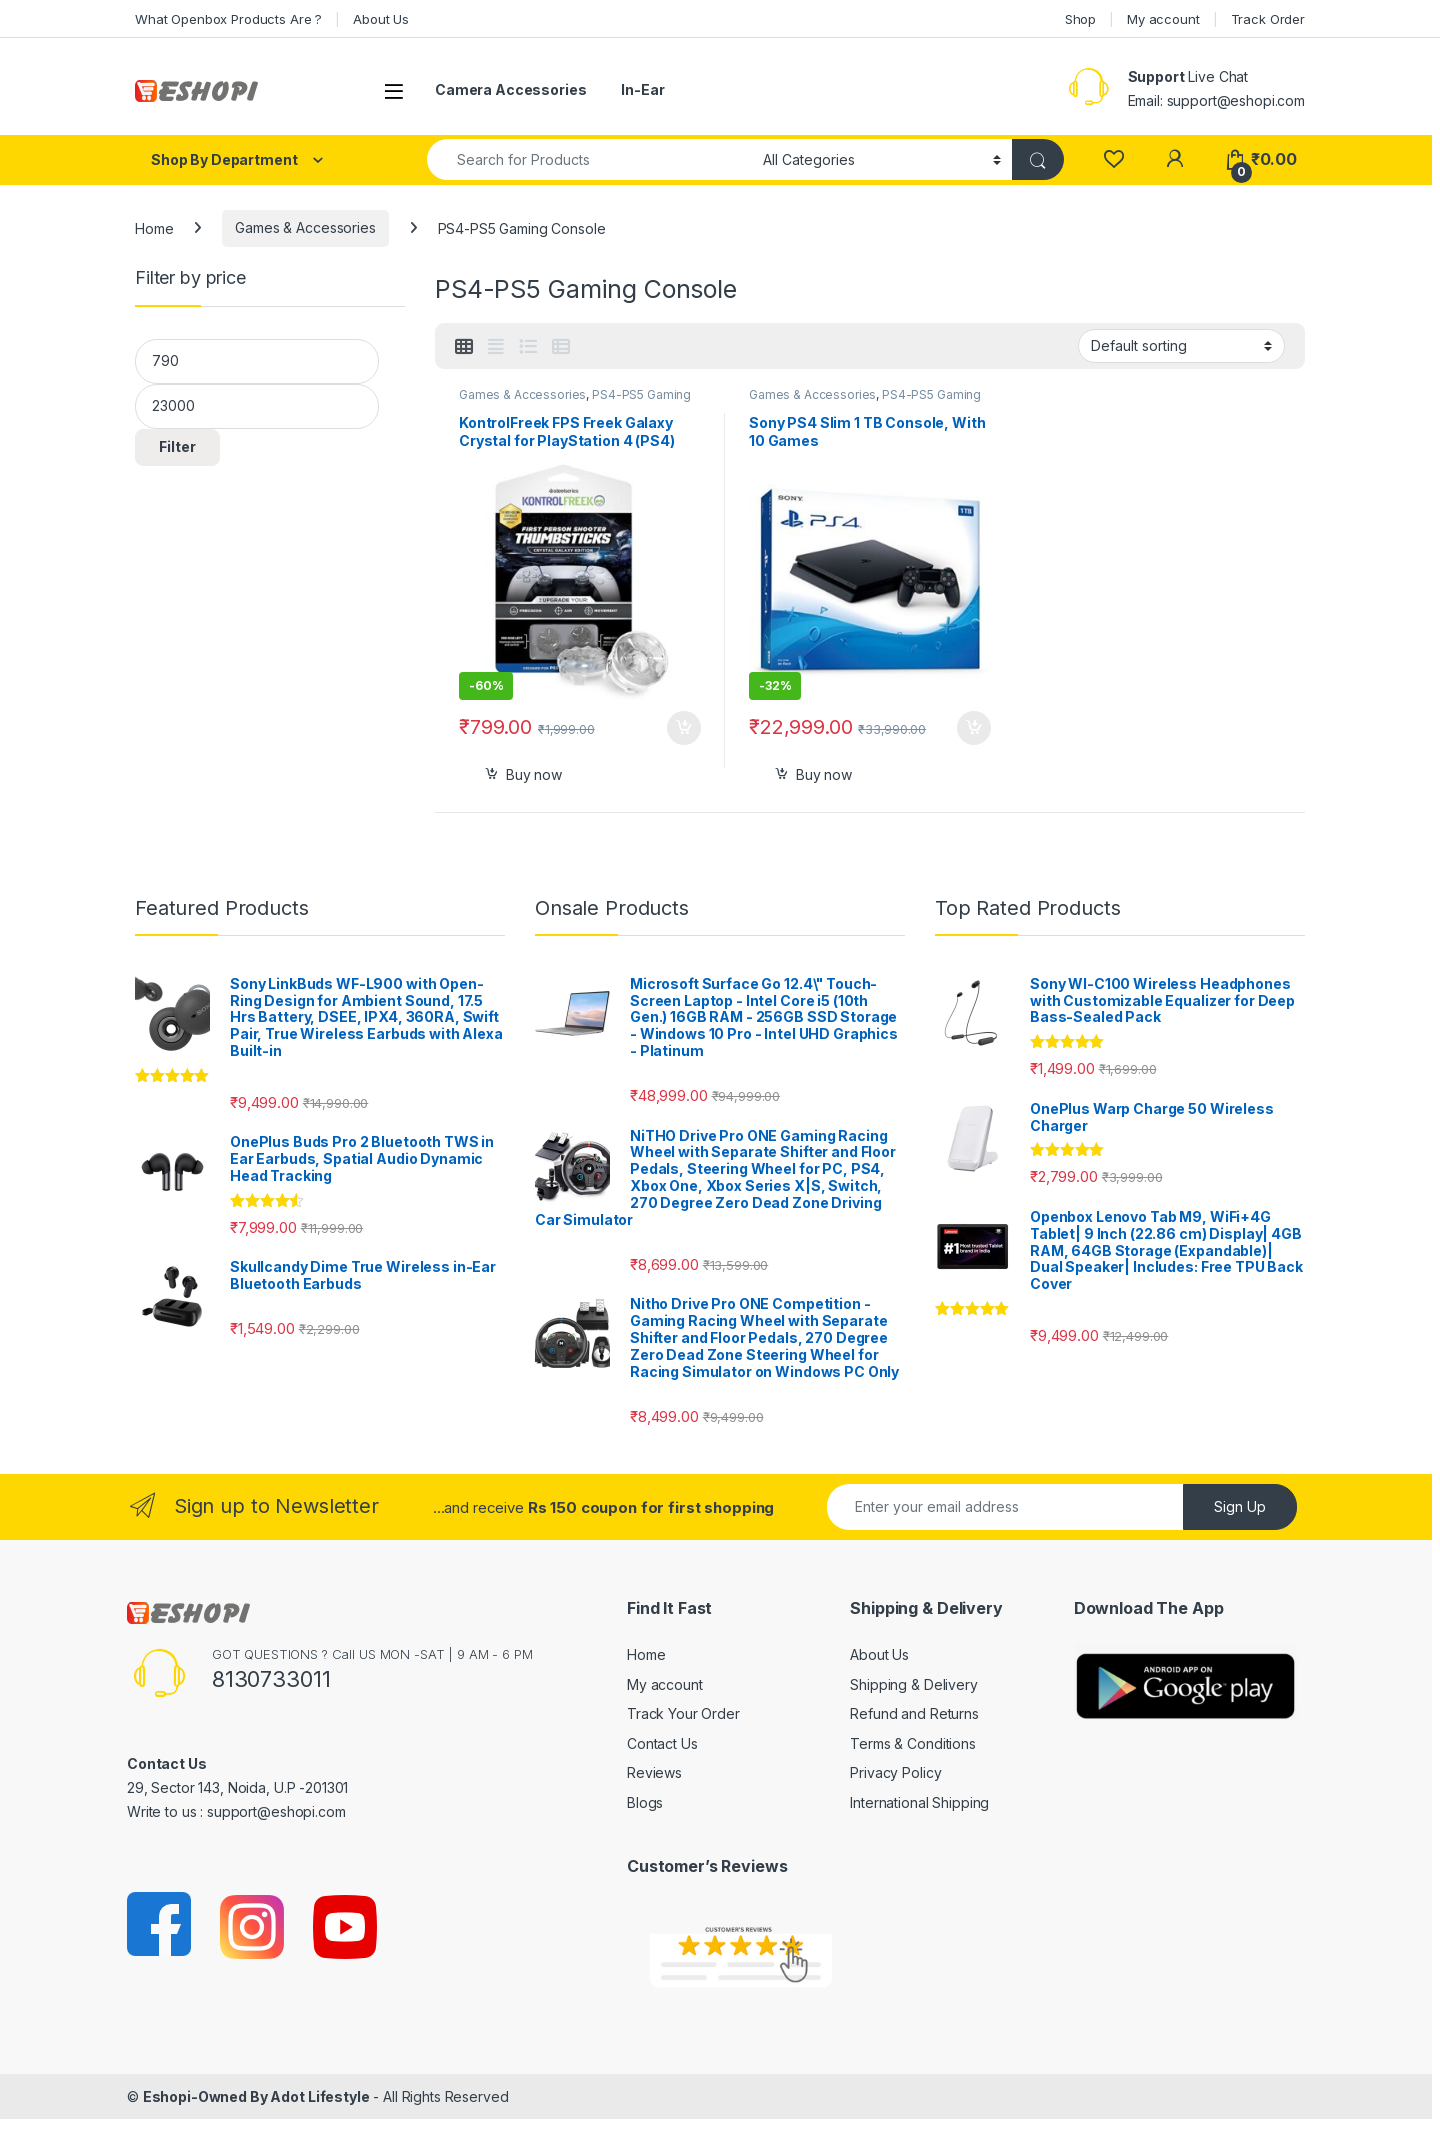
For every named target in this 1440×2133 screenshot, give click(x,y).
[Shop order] (1181, 346)
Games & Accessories (305, 227)
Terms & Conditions (912, 1743)
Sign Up (1240, 1506)
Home (154, 227)
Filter (177, 446)
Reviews (654, 1772)
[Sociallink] (160, 1925)
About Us (381, 19)
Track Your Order (683, 1713)
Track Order (1268, 19)
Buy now (534, 774)
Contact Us (662, 1743)
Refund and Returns (914, 1713)
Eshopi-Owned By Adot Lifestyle (256, 2096)
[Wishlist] (1113, 159)
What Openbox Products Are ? (228, 19)
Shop (1080, 19)
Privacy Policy (895, 1772)
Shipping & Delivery (913, 1684)
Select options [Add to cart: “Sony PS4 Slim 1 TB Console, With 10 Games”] (974, 728)
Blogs (645, 1802)
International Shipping (919, 1802)
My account (1163, 19)
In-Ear (642, 89)
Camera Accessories (510, 89)
